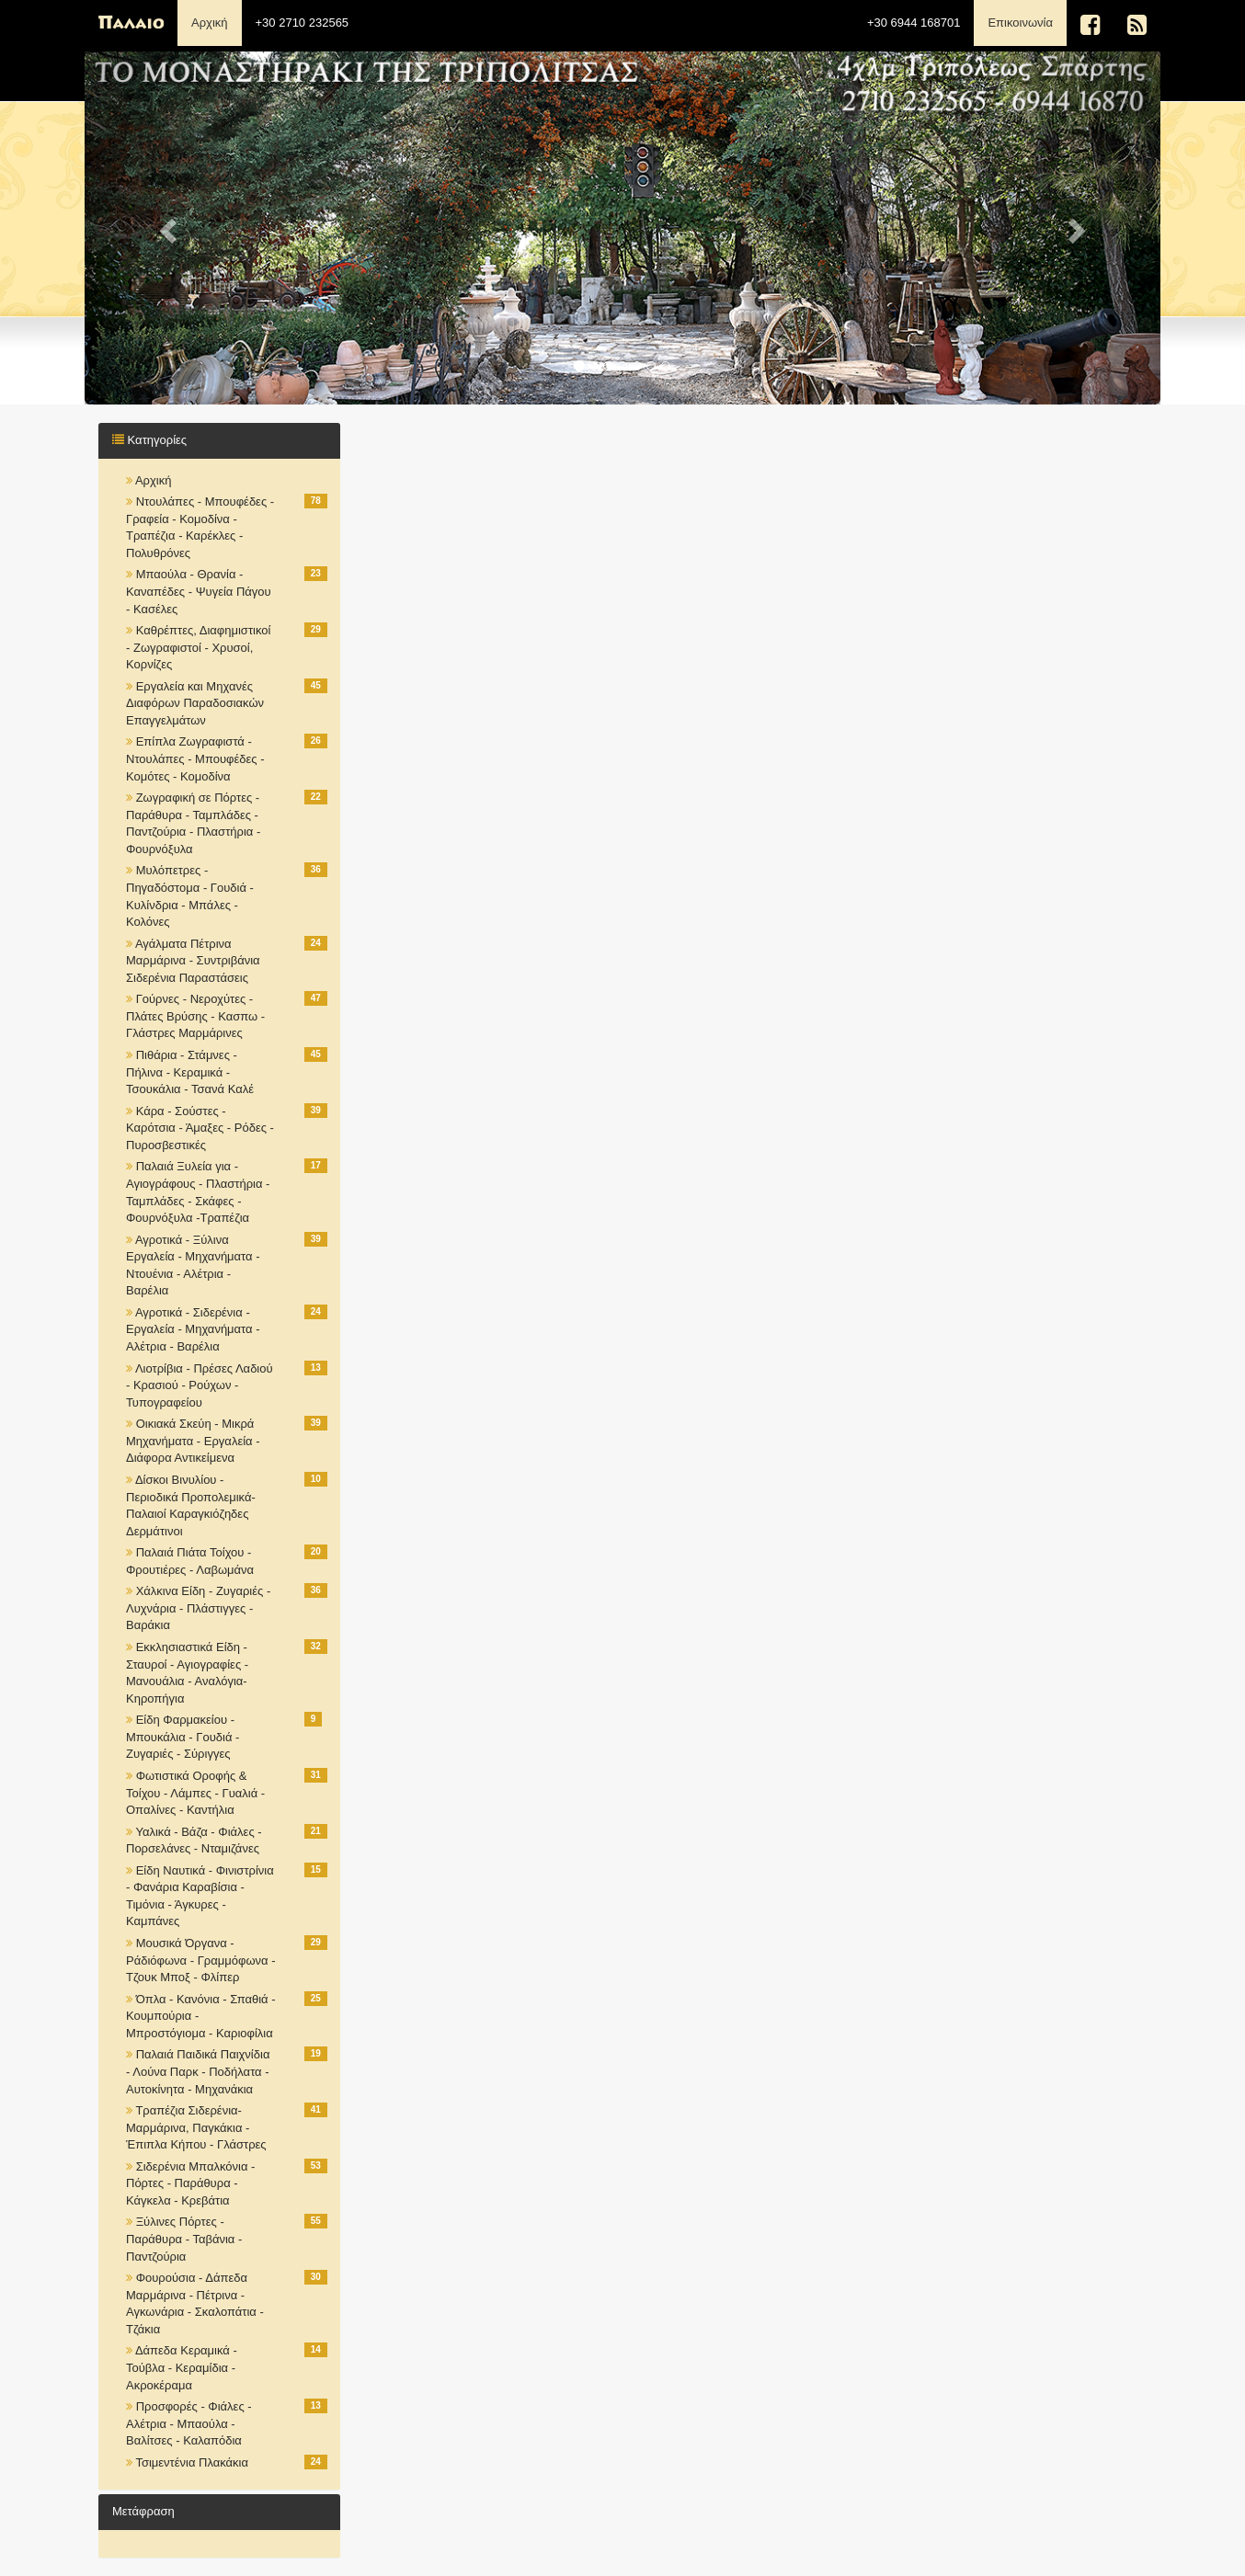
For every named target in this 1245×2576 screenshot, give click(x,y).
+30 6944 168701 (914, 22)
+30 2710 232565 (302, 22)
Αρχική (209, 22)
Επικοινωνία (1027, 21)
